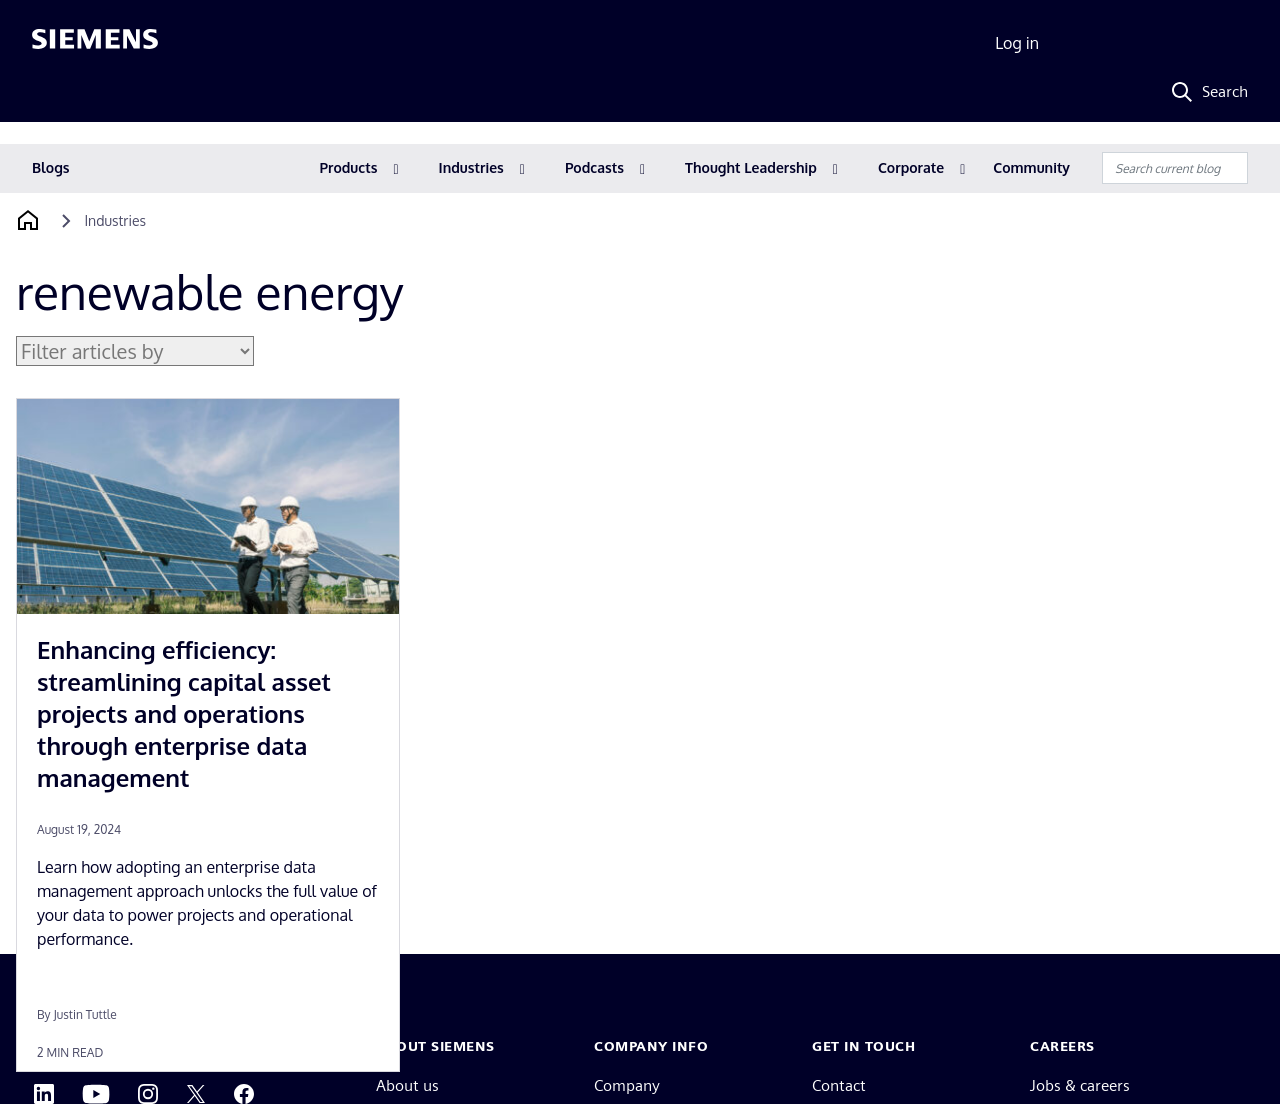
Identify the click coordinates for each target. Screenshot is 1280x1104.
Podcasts (594, 167)
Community (1031, 167)
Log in (1017, 43)
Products (349, 167)
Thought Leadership (751, 167)
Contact (839, 1085)
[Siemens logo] (95, 44)
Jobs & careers (1080, 1085)
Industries (471, 167)
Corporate (911, 167)
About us (407, 1085)
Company (627, 1085)
